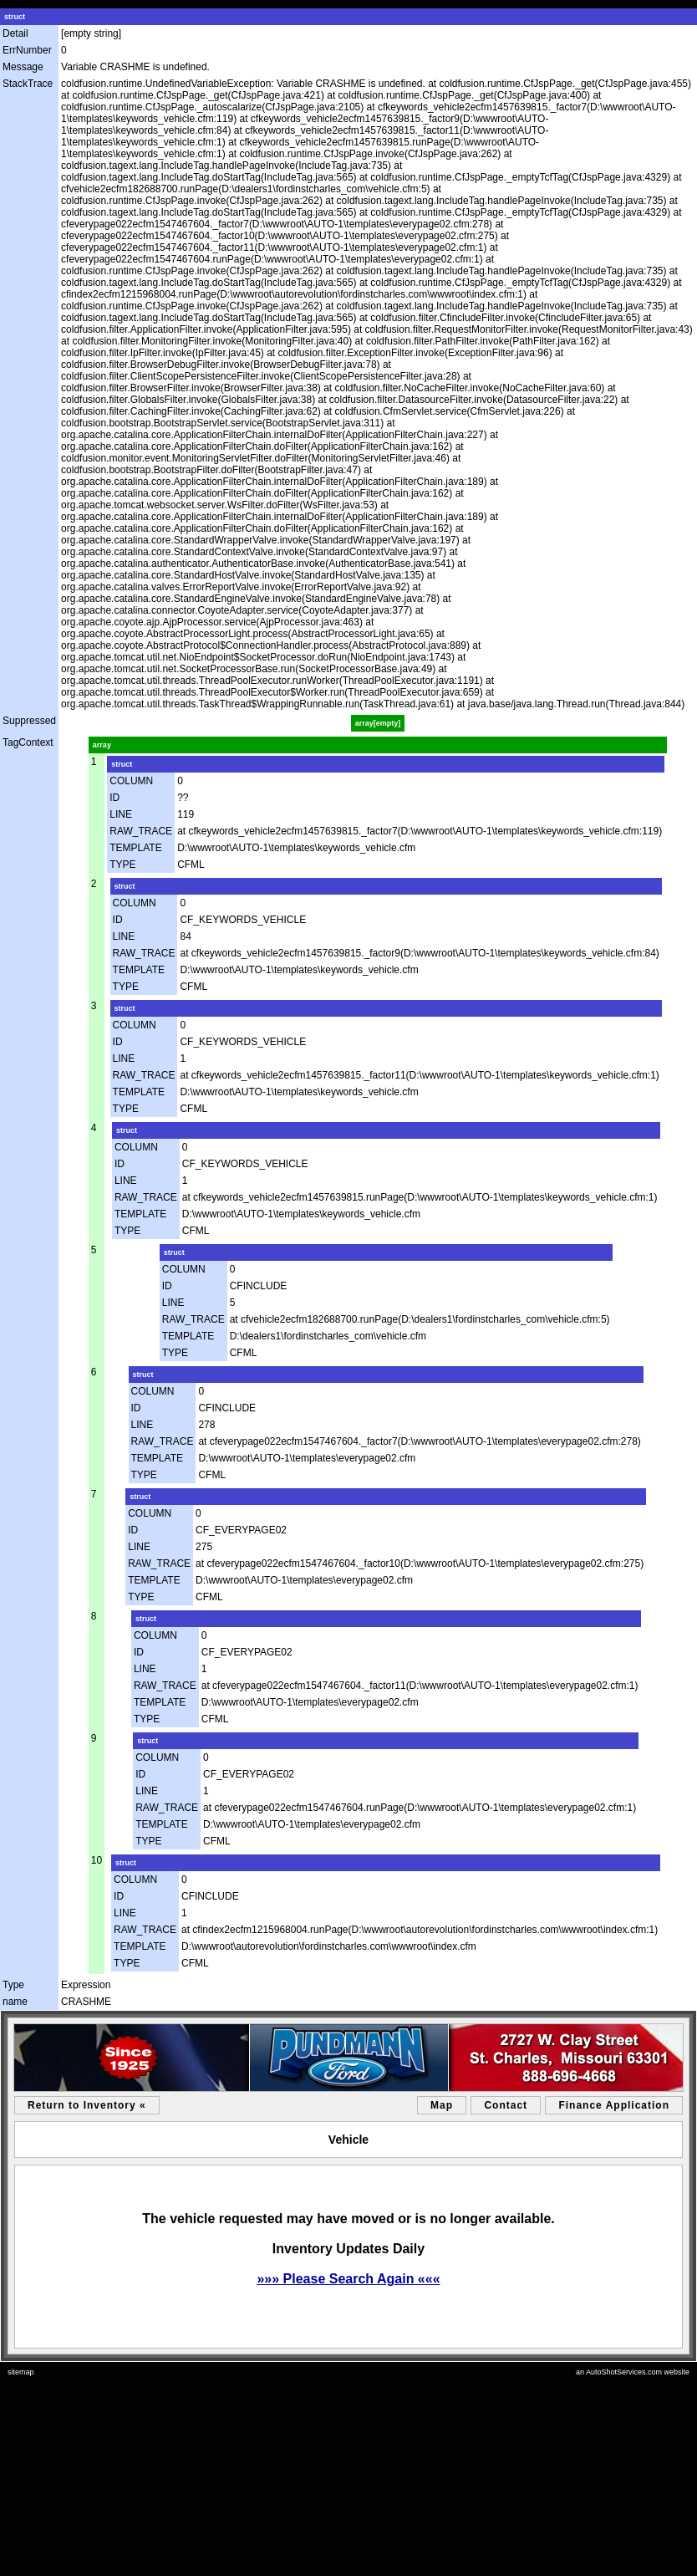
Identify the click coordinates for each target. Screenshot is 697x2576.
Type (13, 1985)
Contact (505, 2105)
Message (23, 67)
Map (441, 2105)
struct (14, 17)
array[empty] (378, 723)
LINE (120, 814)
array (102, 745)
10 (96, 1860)
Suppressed (29, 721)
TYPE (122, 864)
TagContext (28, 742)
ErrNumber (27, 50)
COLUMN (131, 781)
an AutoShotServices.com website (632, 2372)
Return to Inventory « (87, 2105)
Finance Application (613, 2105)
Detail (15, 33)
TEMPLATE (135, 848)
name (15, 2001)
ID (114, 797)
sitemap (21, 2372)
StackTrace (28, 83)
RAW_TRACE (140, 831)
